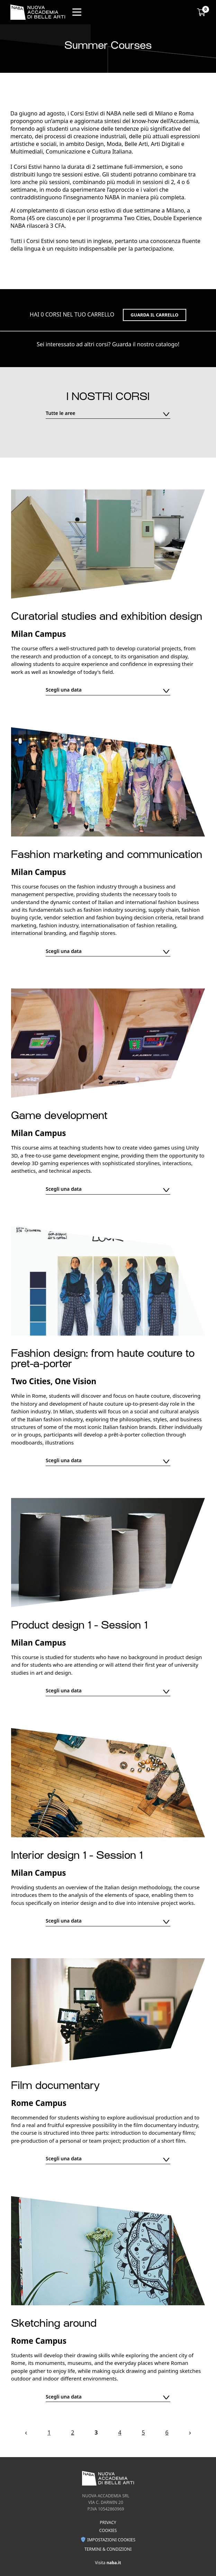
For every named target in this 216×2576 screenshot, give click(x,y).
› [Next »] (190, 2432)
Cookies (108, 2530)
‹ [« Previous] (26, 2432)
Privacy (108, 2522)
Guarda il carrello (154, 315)
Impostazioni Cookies (108, 2539)
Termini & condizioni (108, 2549)
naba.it (114, 2563)
